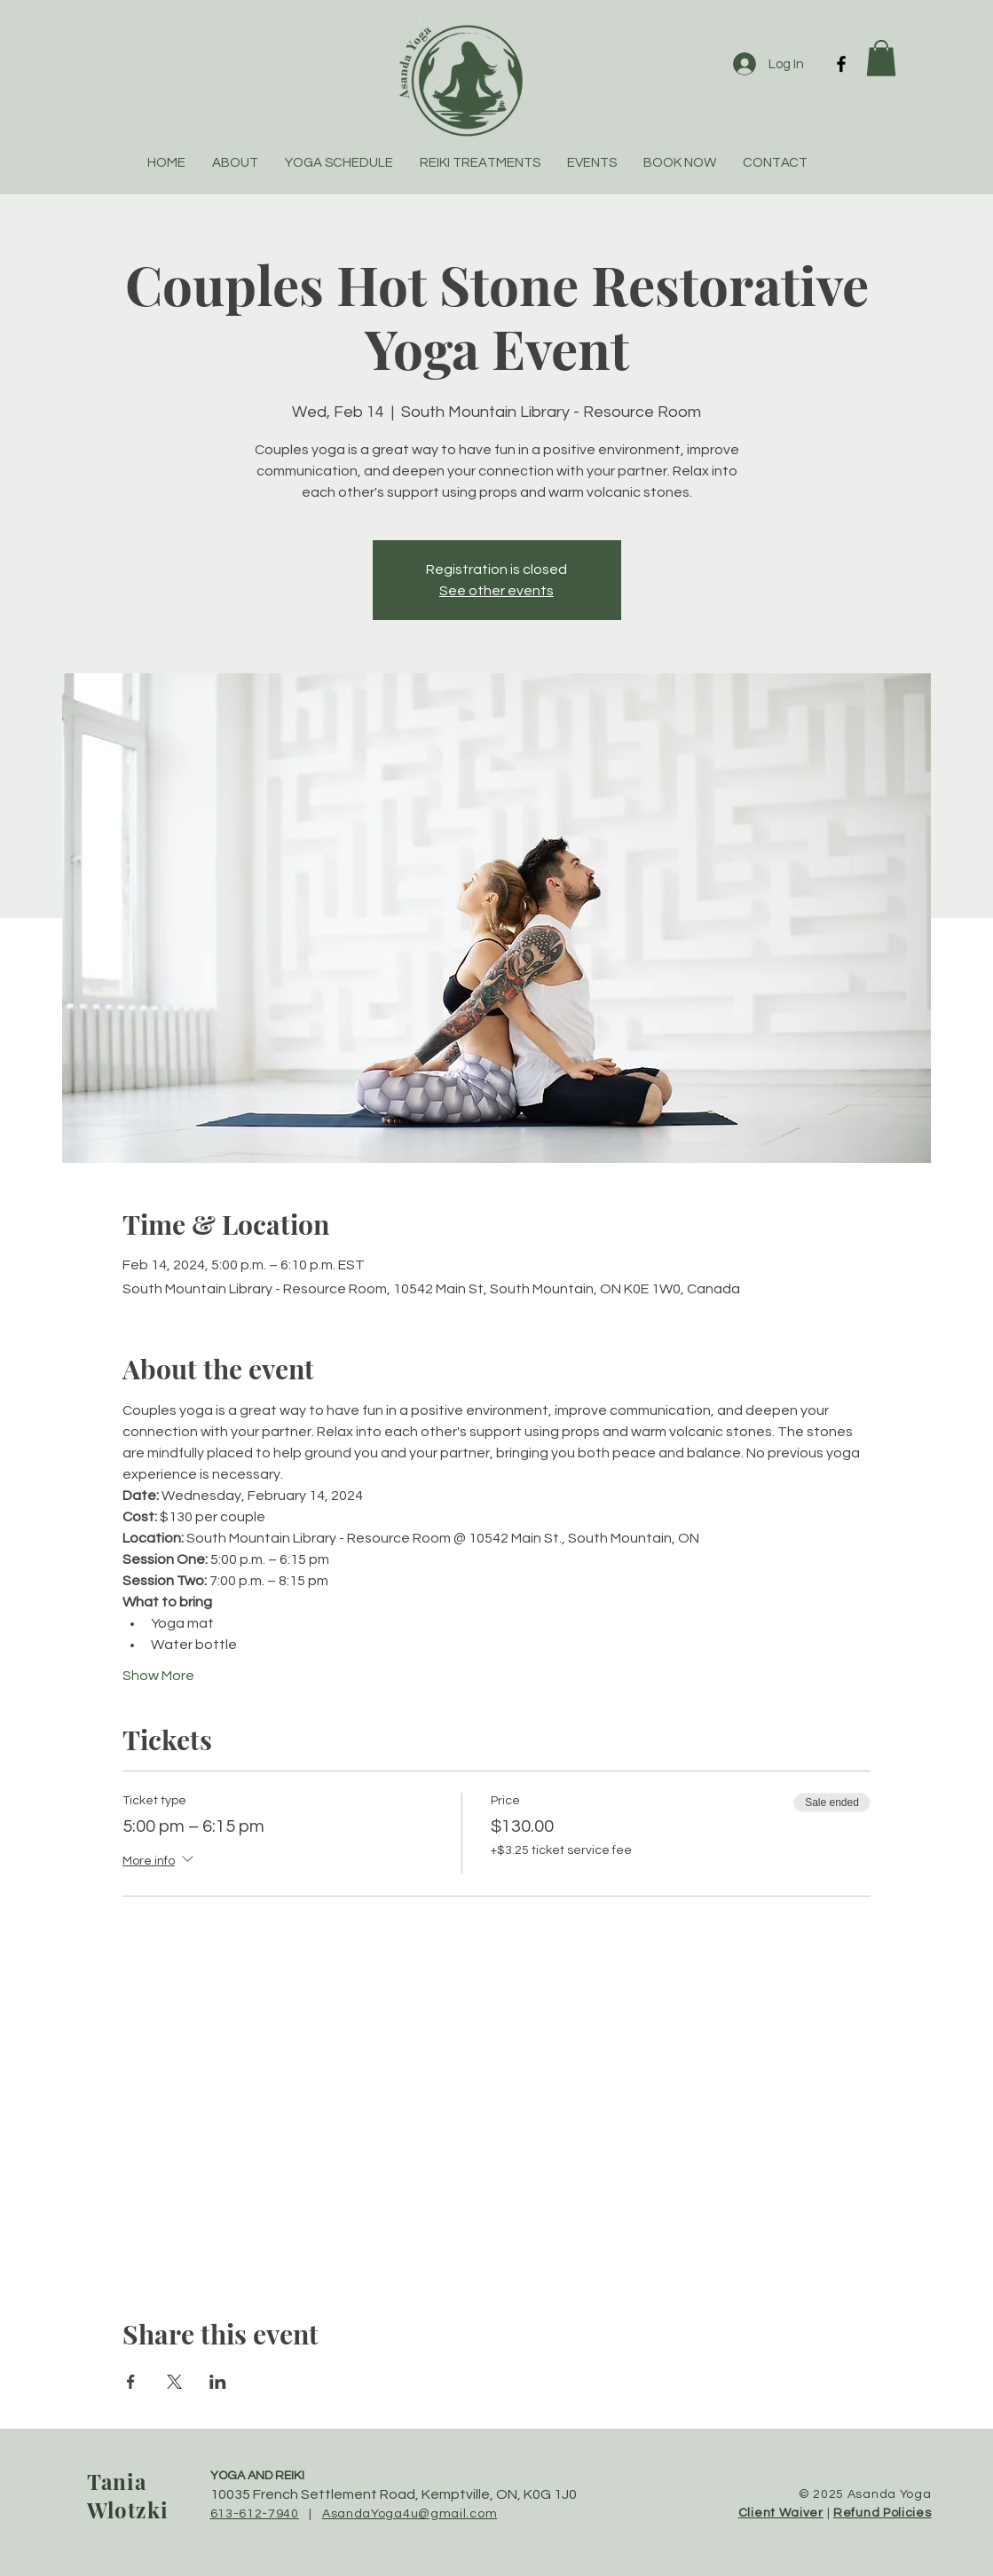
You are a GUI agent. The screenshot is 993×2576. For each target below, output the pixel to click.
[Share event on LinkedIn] (217, 2382)
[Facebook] (841, 64)
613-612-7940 (254, 2514)
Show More (158, 1676)
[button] (881, 58)
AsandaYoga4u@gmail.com (409, 2514)
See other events (496, 591)
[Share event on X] (174, 2382)
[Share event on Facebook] (130, 2382)
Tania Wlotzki (128, 2495)
